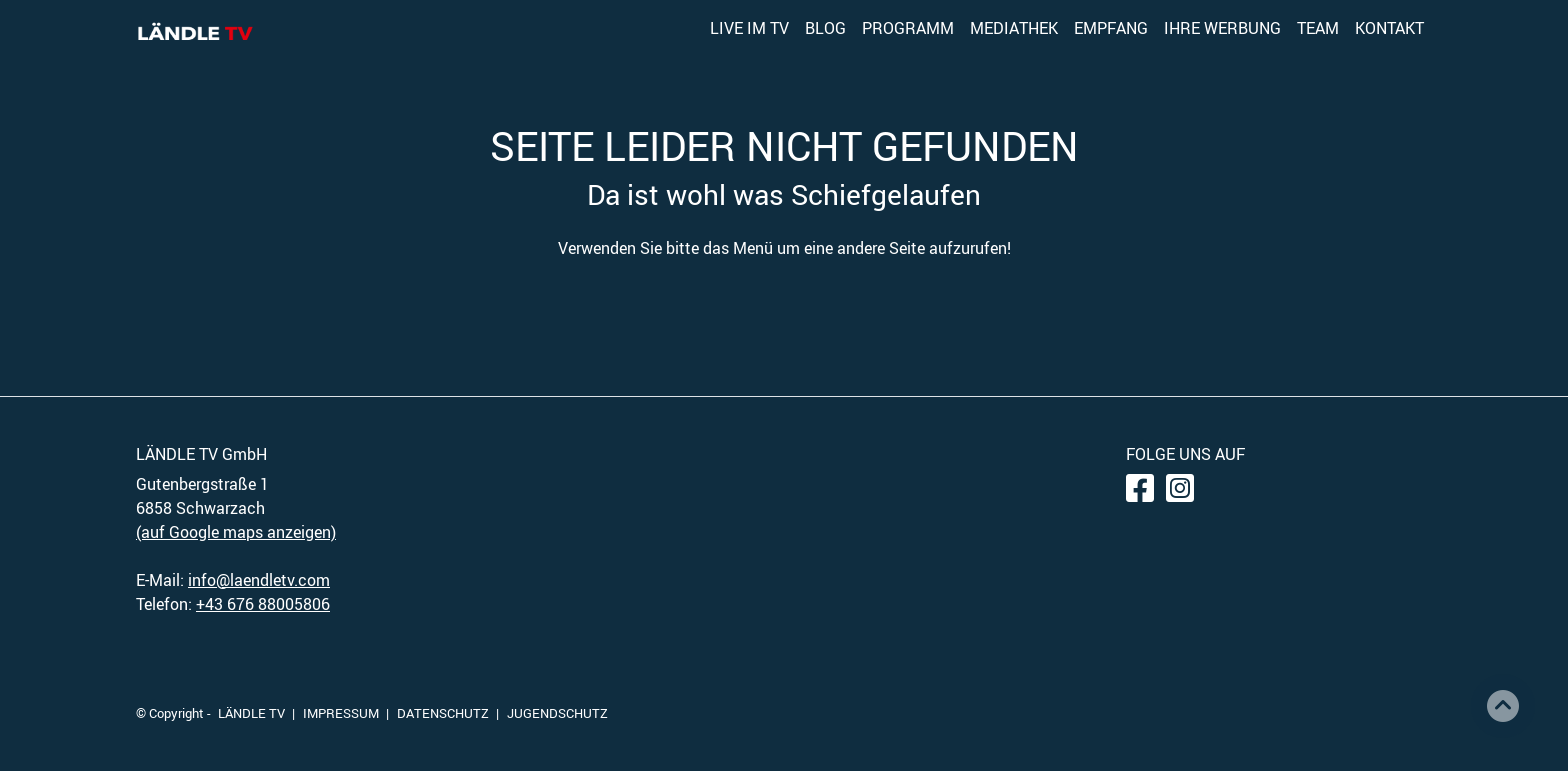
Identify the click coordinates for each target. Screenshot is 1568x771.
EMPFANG (1111, 28)
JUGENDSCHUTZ (557, 713)
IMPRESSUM (341, 713)
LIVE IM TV (749, 28)
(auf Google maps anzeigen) (236, 532)
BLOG (825, 28)
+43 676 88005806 (263, 604)
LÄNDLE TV (251, 713)
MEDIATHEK (1014, 28)
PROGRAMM (908, 28)
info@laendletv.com (259, 580)
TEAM (1318, 28)
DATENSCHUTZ (443, 713)
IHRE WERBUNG (1222, 28)
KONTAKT (1389, 28)
